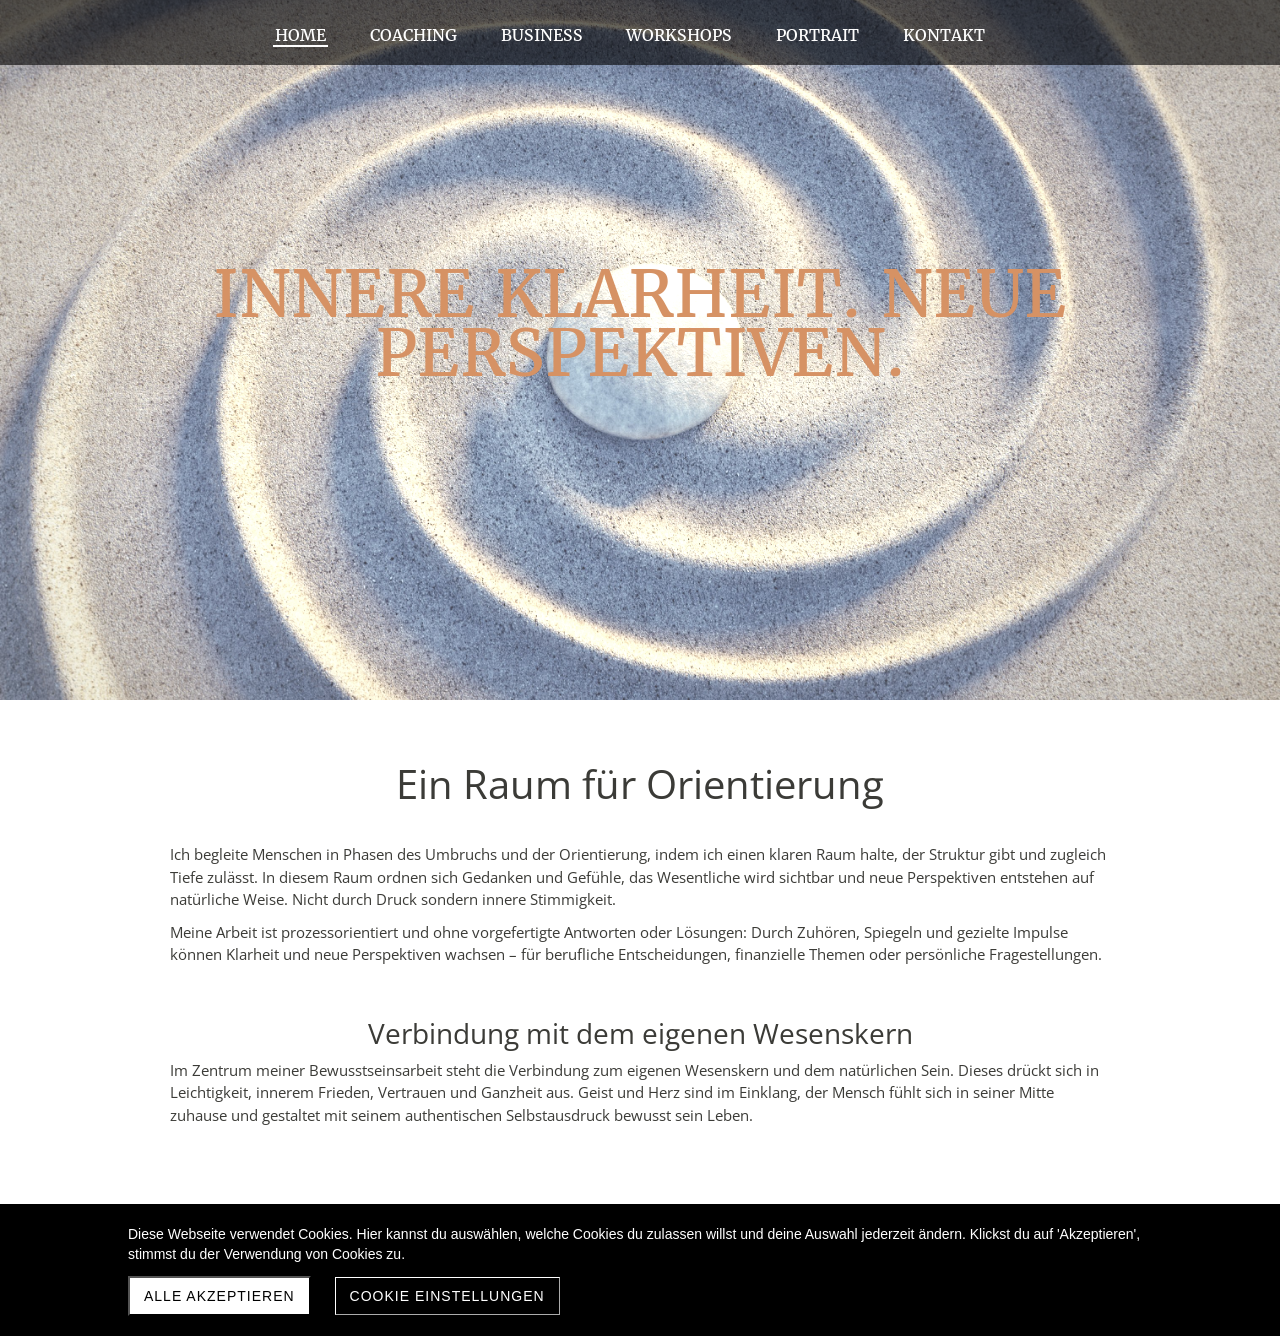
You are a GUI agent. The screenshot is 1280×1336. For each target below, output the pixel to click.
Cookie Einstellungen (447, 1296)
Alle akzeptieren (219, 1296)
